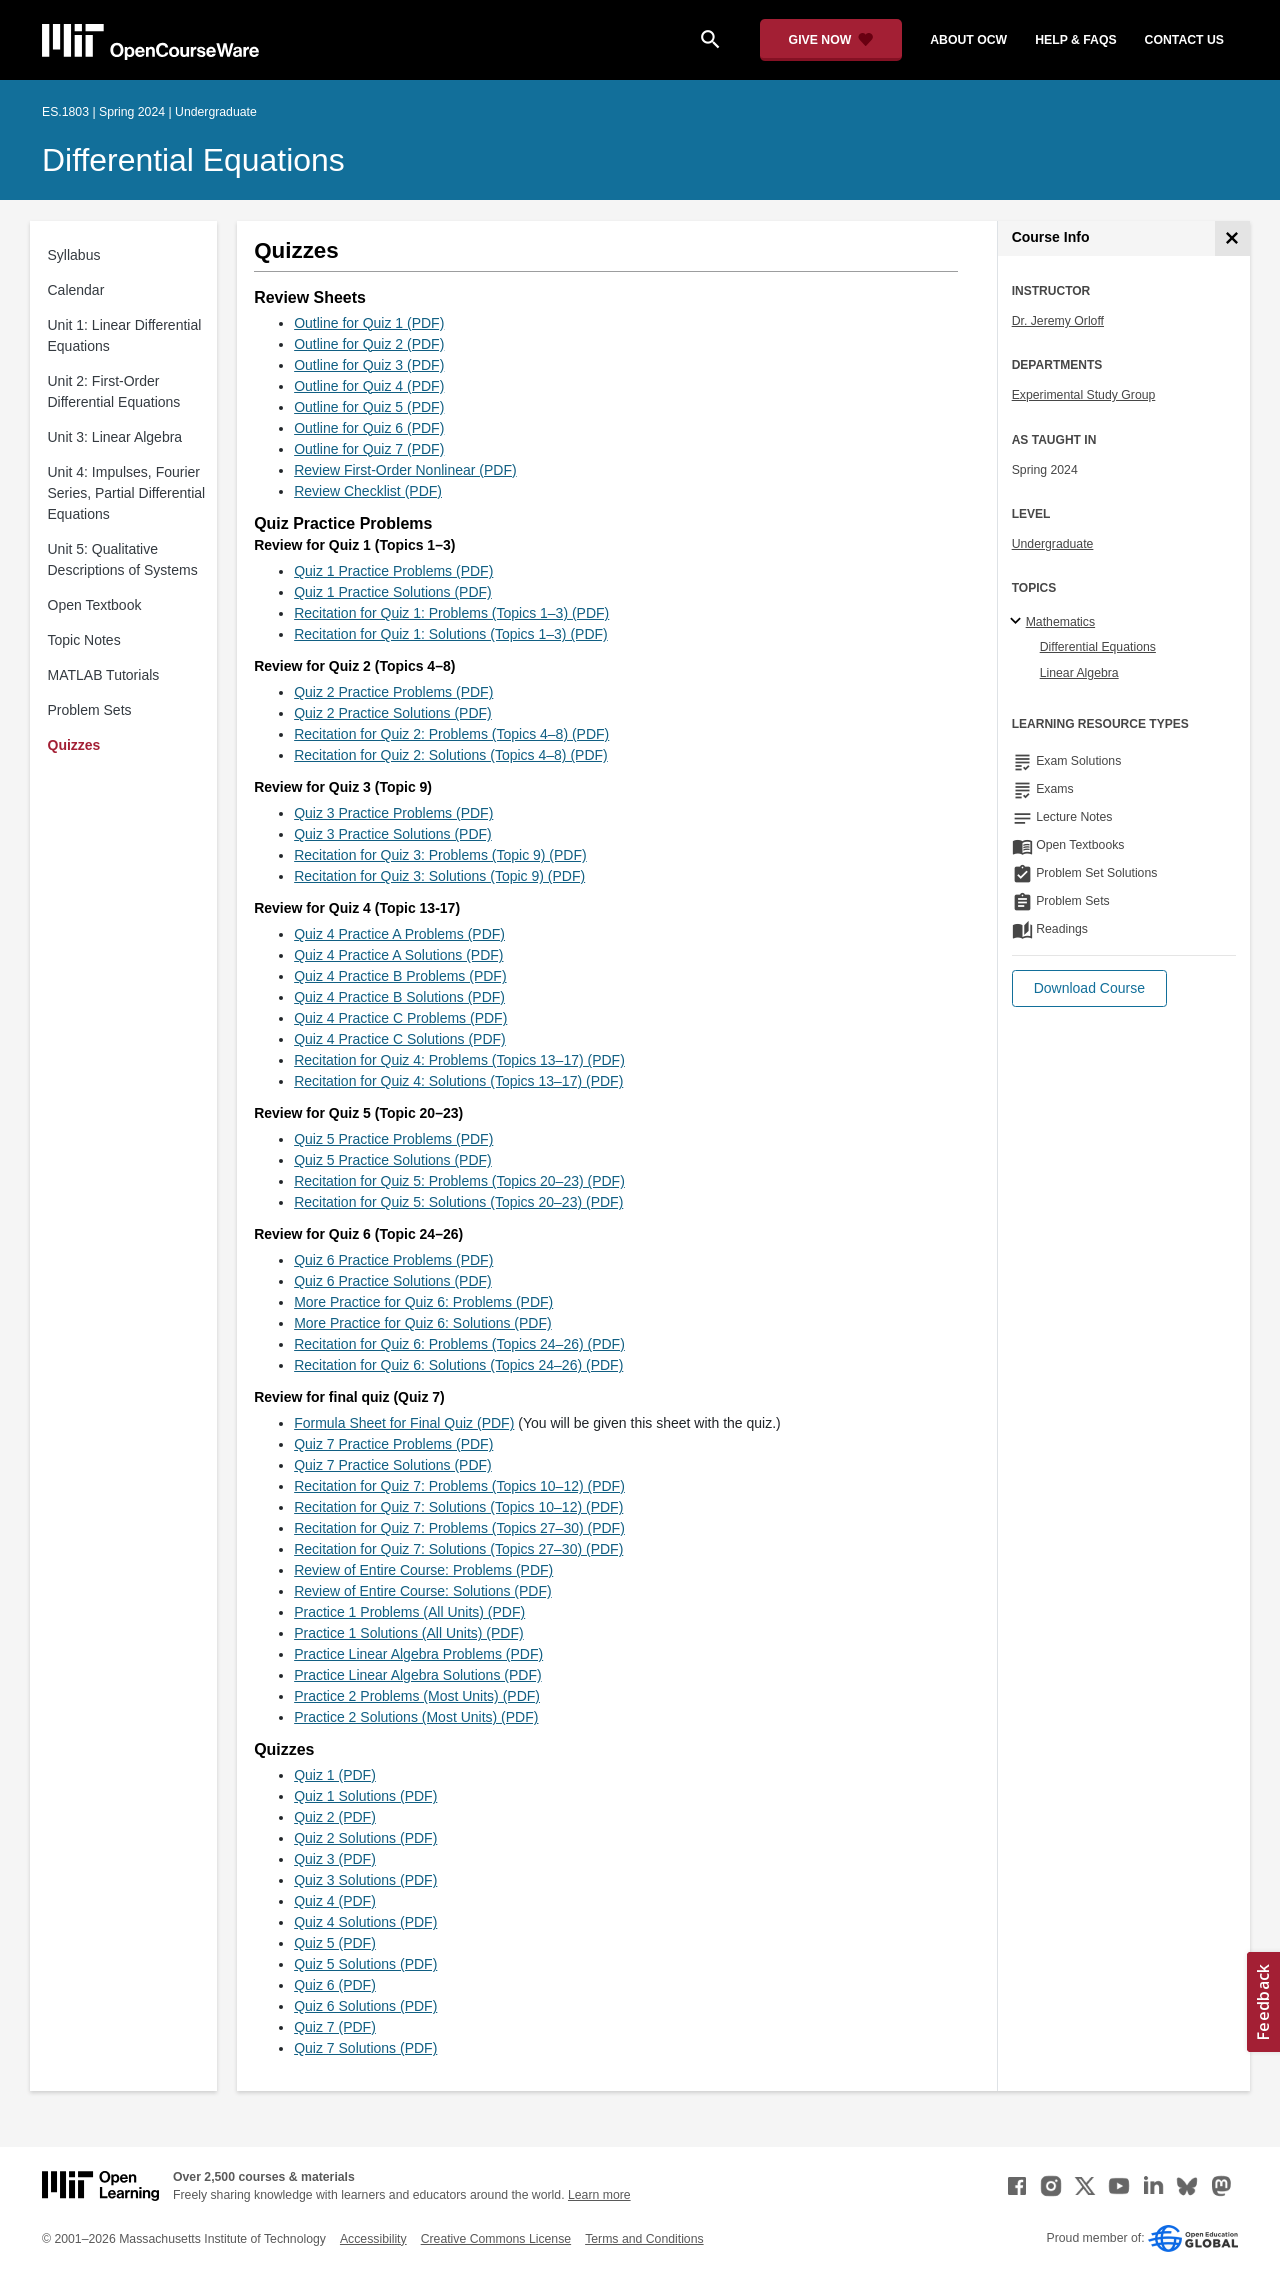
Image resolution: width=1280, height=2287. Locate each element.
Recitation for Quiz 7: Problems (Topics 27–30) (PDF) (459, 1528)
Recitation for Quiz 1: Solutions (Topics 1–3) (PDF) (451, 634)
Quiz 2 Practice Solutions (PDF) (393, 713)
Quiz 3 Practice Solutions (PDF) (393, 834)
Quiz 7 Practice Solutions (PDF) (393, 1465)
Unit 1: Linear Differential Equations (125, 335)
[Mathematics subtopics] (1018, 622)
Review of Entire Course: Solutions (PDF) (423, 1591)
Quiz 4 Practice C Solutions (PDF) (400, 1039)
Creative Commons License (496, 2239)
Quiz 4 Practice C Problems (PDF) (400, 1018)
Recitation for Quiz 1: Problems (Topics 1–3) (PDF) (451, 613)
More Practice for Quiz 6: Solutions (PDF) (423, 1323)
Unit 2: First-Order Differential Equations (114, 391)
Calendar (76, 290)
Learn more (599, 2195)
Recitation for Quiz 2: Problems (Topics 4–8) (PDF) (451, 734)
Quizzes (74, 745)
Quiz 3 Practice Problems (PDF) (393, 813)
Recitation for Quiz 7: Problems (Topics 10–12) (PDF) (459, 1486)
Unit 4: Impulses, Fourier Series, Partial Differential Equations (127, 493)
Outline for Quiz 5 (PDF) (369, 407)
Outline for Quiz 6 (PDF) (369, 428)
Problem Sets (90, 710)
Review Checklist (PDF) (368, 491)
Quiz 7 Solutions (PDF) (365, 2048)
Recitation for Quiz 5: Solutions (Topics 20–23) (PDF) (458, 1202)
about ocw (968, 40)
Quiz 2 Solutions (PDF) (365, 1838)
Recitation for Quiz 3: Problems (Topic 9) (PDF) (440, 855)
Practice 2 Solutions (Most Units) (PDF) (416, 1717)
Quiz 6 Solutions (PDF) (365, 2006)
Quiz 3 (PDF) (335, 1859)
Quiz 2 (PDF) (335, 1817)
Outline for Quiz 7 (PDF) (369, 449)
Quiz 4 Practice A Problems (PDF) (399, 934)
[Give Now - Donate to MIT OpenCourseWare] (831, 40)
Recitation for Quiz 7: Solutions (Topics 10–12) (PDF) (458, 1507)
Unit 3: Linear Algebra (115, 437)
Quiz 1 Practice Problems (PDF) (393, 571)
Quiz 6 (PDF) (335, 1985)
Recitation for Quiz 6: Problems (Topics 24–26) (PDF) (459, 1344)
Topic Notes (84, 640)
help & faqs (1075, 40)
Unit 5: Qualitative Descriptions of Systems (123, 559)
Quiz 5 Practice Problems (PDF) (393, 1139)
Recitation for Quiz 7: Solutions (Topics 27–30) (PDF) (458, 1549)
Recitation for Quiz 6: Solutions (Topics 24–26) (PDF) (458, 1365)
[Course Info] (1232, 238)
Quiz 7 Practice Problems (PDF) (393, 1444)
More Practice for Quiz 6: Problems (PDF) (423, 1302)
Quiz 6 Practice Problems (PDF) (393, 1260)
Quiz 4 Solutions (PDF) (365, 1922)
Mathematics (1060, 622)
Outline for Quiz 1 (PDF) (369, 323)
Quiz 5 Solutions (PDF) (365, 1964)
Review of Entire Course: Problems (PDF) (423, 1570)
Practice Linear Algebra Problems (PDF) (418, 1654)
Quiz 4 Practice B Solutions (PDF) (399, 997)
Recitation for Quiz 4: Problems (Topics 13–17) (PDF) (459, 1060)
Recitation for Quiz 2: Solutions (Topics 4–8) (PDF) (451, 755)
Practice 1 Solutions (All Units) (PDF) (409, 1633)
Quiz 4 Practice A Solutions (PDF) (398, 955)
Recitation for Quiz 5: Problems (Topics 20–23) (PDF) (459, 1181)
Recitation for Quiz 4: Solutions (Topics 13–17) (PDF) (458, 1081)
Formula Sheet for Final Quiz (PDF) (404, 1423)
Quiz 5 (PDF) (335, 1943)
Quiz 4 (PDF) (335, 1901)
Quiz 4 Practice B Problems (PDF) (400, 976)
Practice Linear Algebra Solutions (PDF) (417, 1675)
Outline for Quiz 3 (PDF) (369, 365)
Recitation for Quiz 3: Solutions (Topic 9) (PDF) (439, 876)
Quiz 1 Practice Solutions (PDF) (393, 592)
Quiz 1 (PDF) (335, 1775)
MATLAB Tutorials (104, 675)
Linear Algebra (1079, 673)
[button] (1089, 988)
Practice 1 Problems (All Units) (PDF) (409, 1612)
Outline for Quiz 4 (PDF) (369, 386)
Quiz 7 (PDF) (335, 2027)
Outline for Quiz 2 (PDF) (369, 344)
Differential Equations (193, 160)
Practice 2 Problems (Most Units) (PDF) (417, 1696)
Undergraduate (1053, 544)
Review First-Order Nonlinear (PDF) (405, 470)
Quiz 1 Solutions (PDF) (365, 1796)
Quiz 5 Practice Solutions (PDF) (393, 1160)
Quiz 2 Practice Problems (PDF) (393, 692)
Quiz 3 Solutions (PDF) (365, 1880)
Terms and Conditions (644, 2239)
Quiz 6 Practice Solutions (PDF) (393, 1281)
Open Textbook (95, 605)
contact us (1184, 40)
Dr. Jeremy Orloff (1058, 321)
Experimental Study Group (1084, 395)
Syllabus (74, 255)
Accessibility (373, 2239)
